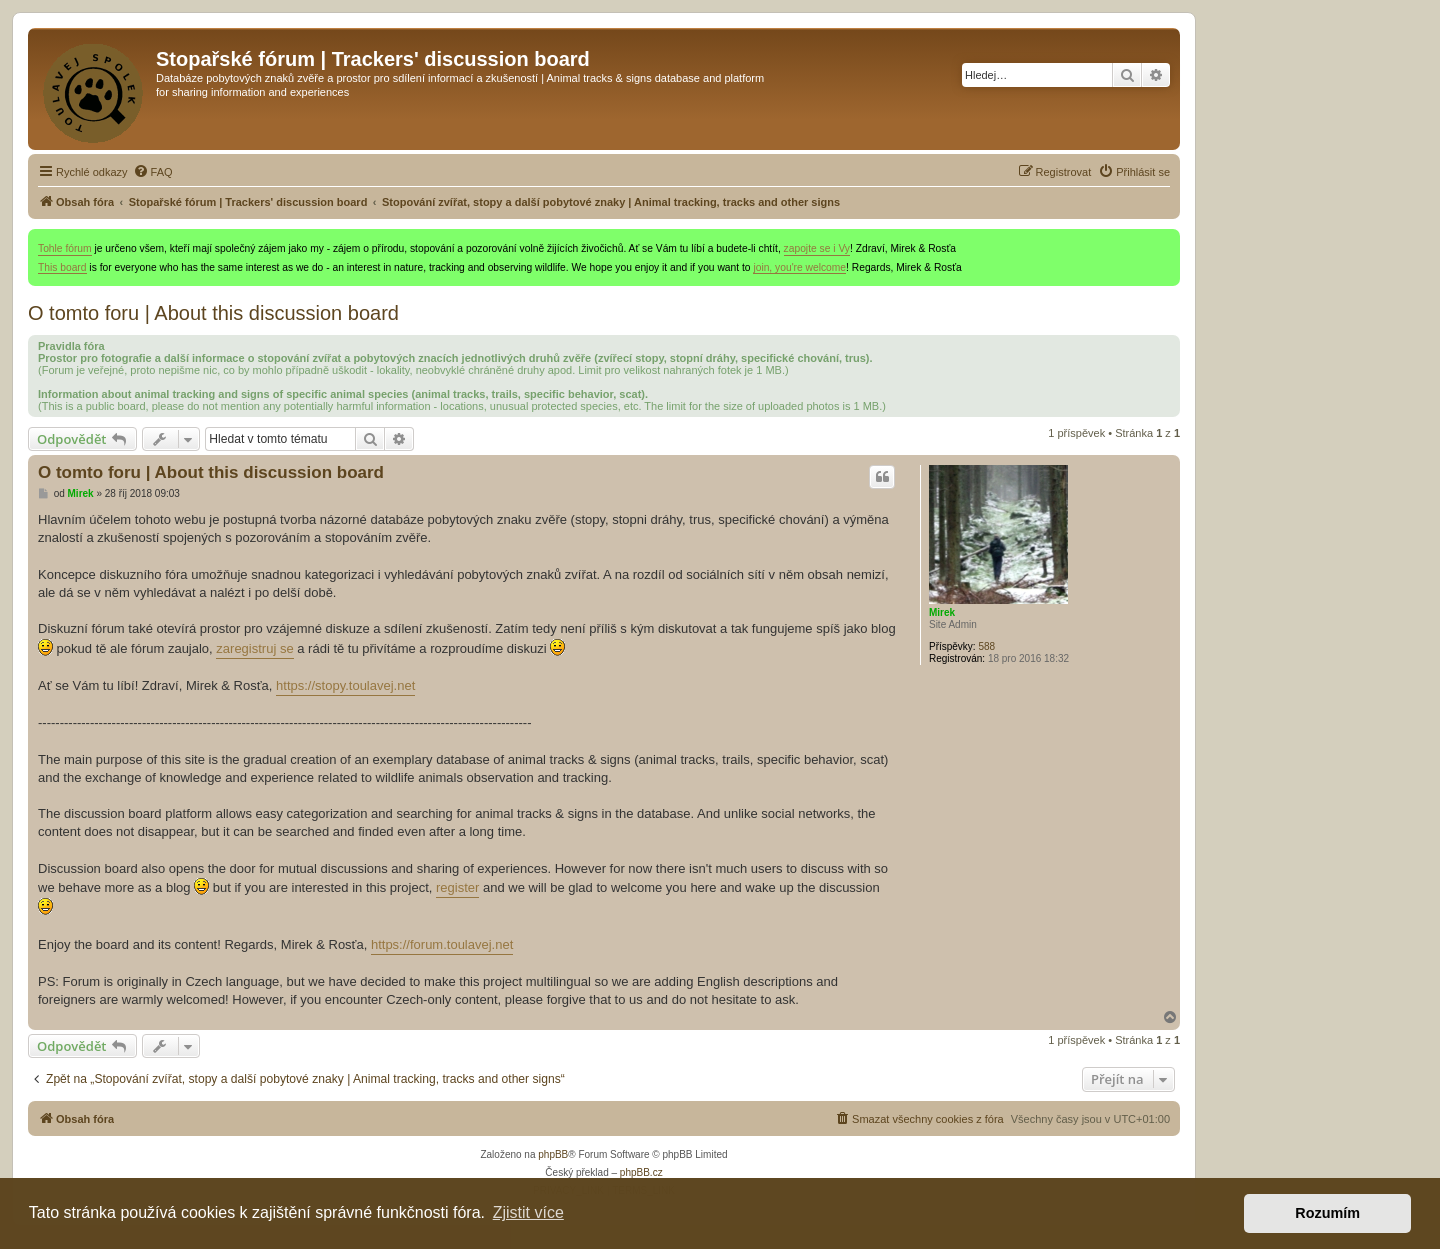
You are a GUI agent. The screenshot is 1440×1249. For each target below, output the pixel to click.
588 (986, 646)
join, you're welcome (799, 267)
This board (62, 267)
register (457, 887)
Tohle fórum (65, 248)
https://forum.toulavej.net (442, 944)
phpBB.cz (641, 1172)
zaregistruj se (254, 648)
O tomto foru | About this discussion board (213, 313)
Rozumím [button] (1327, 1213)
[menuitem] (153, 172)
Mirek (942, 612)
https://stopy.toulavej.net (345, 685)
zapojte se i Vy (817, 248)
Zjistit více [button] (528, 1212)
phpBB (553, 1154)
